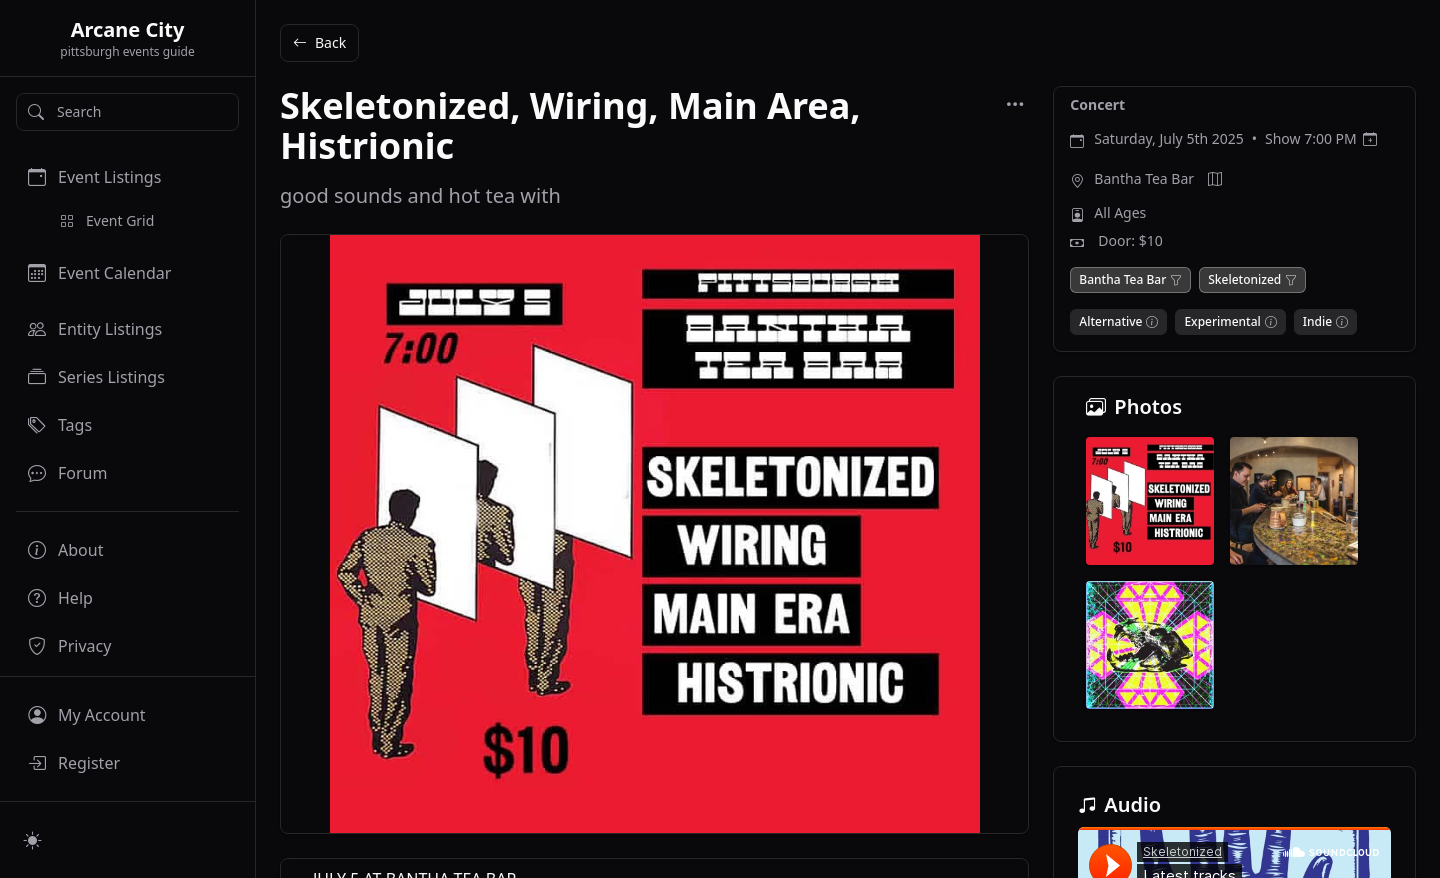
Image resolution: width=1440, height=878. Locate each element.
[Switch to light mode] (33, 840)
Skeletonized (1244, 280)
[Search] (127, 112)
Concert (1097, 104)
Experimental (1222, 322)
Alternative (1110, 322)
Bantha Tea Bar (1144, 178)
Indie (1317, 322)
